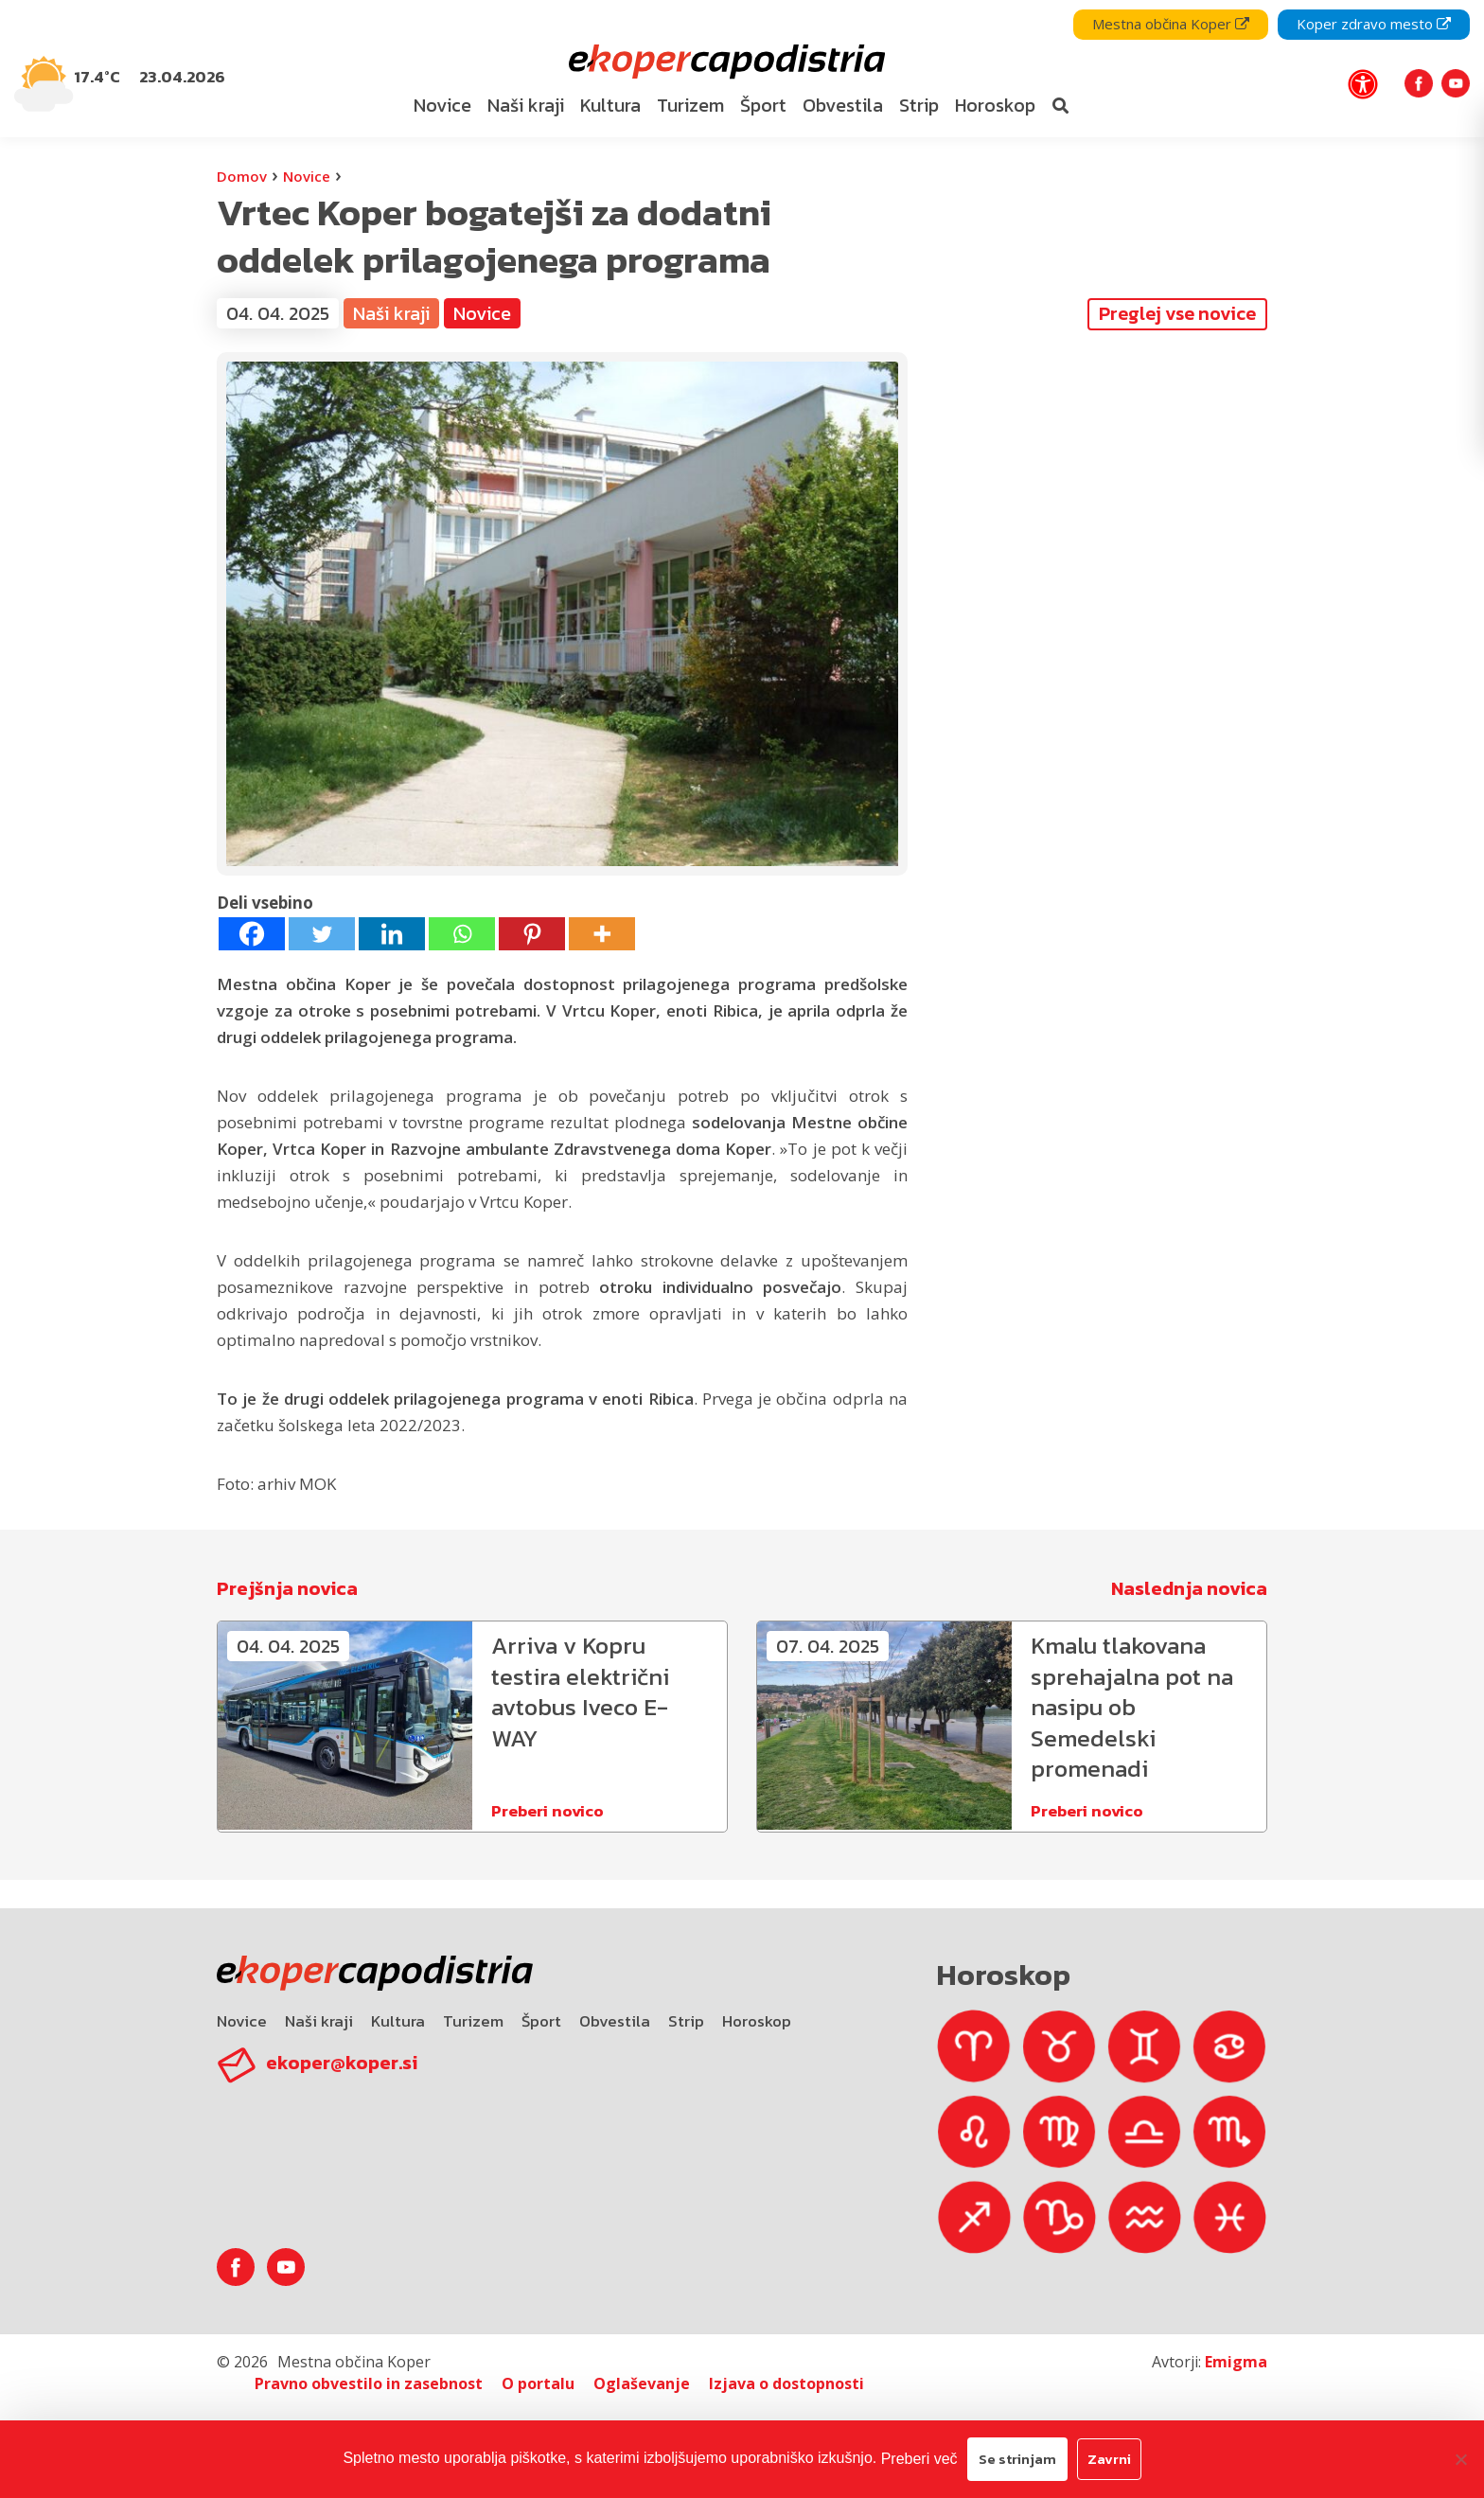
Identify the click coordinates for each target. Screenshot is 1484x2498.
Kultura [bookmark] (610, 105)
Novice (306, 176)
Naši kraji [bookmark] (525, 105)
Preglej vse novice (1177, 313)
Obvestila (614, 2021)
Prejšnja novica (287, 1588)
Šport (541, 2021)
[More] (602, 933)
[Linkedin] (392, 933)
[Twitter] (322, 933)
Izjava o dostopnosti (786, 2383)
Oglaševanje (641, 2383)
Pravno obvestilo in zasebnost (369, 2383)
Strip (686, 2021)
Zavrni (1109, 2459)
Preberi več (919, 2459)
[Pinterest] (532, 933)
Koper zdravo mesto (1374, 23)
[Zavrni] (1460, 2459)
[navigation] (742, 68)
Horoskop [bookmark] (995, 105)
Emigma (1236, 2361)
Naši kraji (391, 313)
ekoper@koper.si (341, 2062)
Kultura (398, 2021)
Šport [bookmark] (763, 105)
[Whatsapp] (462, 933)
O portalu (538, 2383)
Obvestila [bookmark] (843, 105)
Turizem (473, 2021)
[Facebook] (252, 933)
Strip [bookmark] (919, 105)
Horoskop (756, 2021)
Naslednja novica (1189, 1588)
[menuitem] (442, 106)
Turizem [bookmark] (690, 105)
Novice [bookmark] (442, 105)
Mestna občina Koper (1170, 23)
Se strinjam (1017, 2459)
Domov (242, 176)
